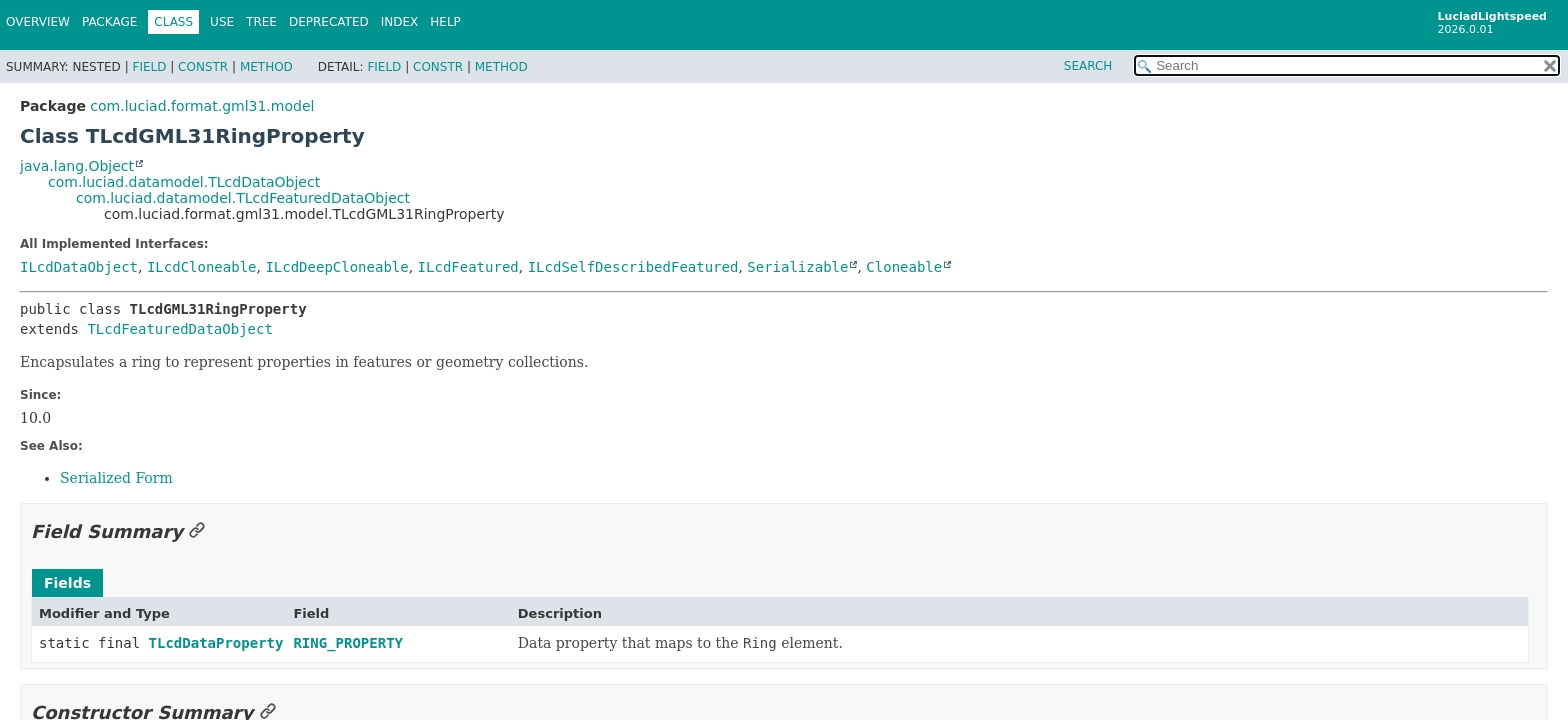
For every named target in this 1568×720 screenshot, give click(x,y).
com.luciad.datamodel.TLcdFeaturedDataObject (243, 198)
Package (109, 22)
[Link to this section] (197, 531)
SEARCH (1088, 66)
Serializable (797, 267)
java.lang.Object (77, 166)
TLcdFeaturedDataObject (179, 329)
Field (149, 67)
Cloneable (904, 267)
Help (445, 22)
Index (400, 22)
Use (222, 22)
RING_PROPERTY (348, 643)
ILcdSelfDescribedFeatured (633, 267)
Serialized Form (116, 478)
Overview (38, 22)
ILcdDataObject (79, 267)
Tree (261, 22)
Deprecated (329, 22)
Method (266, 67)
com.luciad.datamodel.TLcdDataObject (184, 182)
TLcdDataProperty (216, 643)
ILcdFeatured (468, 267)
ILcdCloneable (202, 267)
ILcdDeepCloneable (336, 267)
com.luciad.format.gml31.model (202, 106)
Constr (203, 67)
